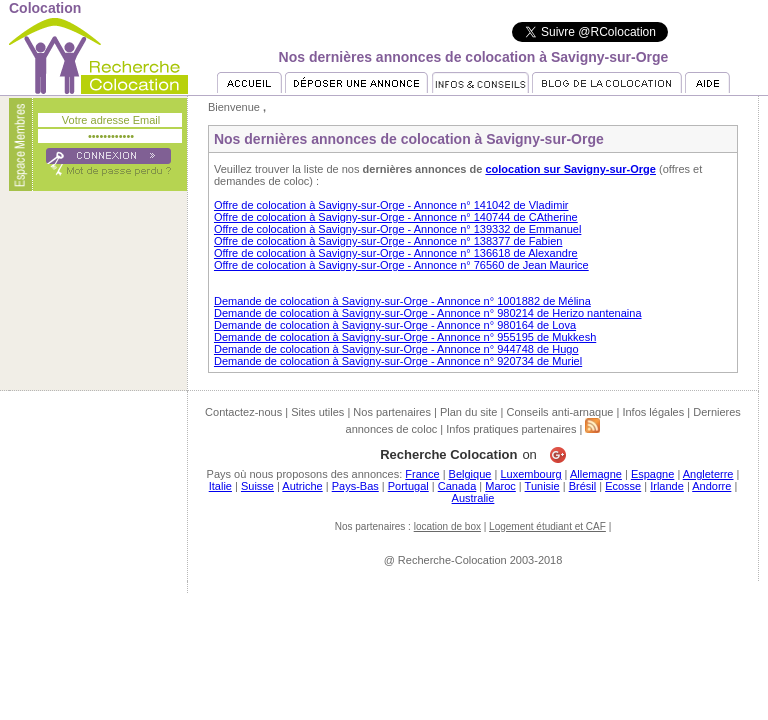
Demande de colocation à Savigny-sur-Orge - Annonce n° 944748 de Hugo (396, 349)
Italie (220, 486)
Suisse (257, 486)
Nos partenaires (392, 412)
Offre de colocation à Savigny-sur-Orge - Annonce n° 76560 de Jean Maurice (401, 265)
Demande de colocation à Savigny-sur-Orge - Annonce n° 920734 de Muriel (398, 361)
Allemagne (596, 474)
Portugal (408, 486)
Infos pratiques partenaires (511, 429)
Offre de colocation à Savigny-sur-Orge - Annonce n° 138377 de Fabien (388, 241)
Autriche (302, 486)
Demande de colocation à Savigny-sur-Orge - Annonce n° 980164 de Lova (395, 325)
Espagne (652, 474)
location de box (447, 526)
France (422, 474)
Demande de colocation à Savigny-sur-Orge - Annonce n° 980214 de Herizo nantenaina (428, 313)
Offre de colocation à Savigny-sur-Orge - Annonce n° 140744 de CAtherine (396, 217)
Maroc (500, 486)
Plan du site (468, 412)
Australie (473, 498)
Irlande (667, 486)
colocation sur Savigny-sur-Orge (570, 169)
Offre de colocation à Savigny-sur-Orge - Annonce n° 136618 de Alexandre (396, 253)
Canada (457, 486)
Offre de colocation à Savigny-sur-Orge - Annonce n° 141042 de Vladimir (391, 205)
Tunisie (542, 486)
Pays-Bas (355, 486)
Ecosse (623, 486)
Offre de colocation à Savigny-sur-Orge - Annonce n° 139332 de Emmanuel (397, 229)
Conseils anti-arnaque (559, 412)
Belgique (470, 474)
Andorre (711, 486)
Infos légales (653, 412)
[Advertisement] (384, 638)
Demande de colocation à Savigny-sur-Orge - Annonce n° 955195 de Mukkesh (405, 337)
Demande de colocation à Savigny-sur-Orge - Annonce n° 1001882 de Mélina (402, 301)
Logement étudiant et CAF (547, 526)
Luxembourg (530, 474)
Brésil (583, 486)
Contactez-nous (243, 412)
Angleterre (708, 474)
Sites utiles (317, 412)
